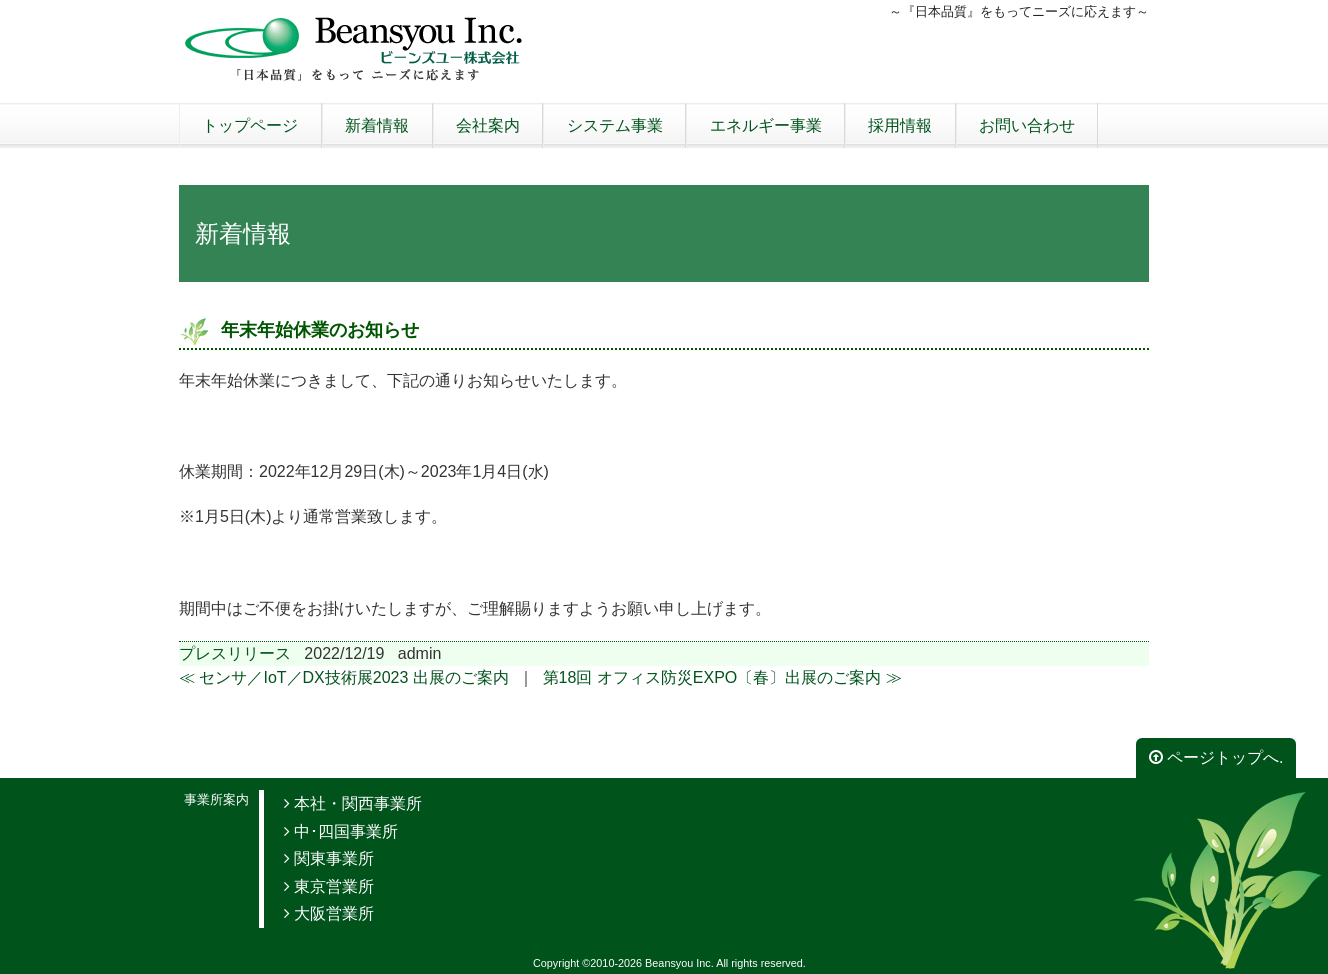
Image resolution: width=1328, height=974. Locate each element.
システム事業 (615, 125)
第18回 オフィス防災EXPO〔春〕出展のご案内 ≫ (722, 677)
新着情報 (377, 125)
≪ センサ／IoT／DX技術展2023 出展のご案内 (344, 677)
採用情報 (900, 125)
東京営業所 (329, 886)
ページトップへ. (1216, 757)
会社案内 (488, 125)
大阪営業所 (329, 913)
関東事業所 (329, 858)
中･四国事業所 (341, 831)
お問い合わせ (1027, 125)
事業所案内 (216, 799)
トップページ (250, 125)
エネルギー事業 (766, 125)
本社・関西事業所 (353, 803)
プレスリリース (235, 653)
